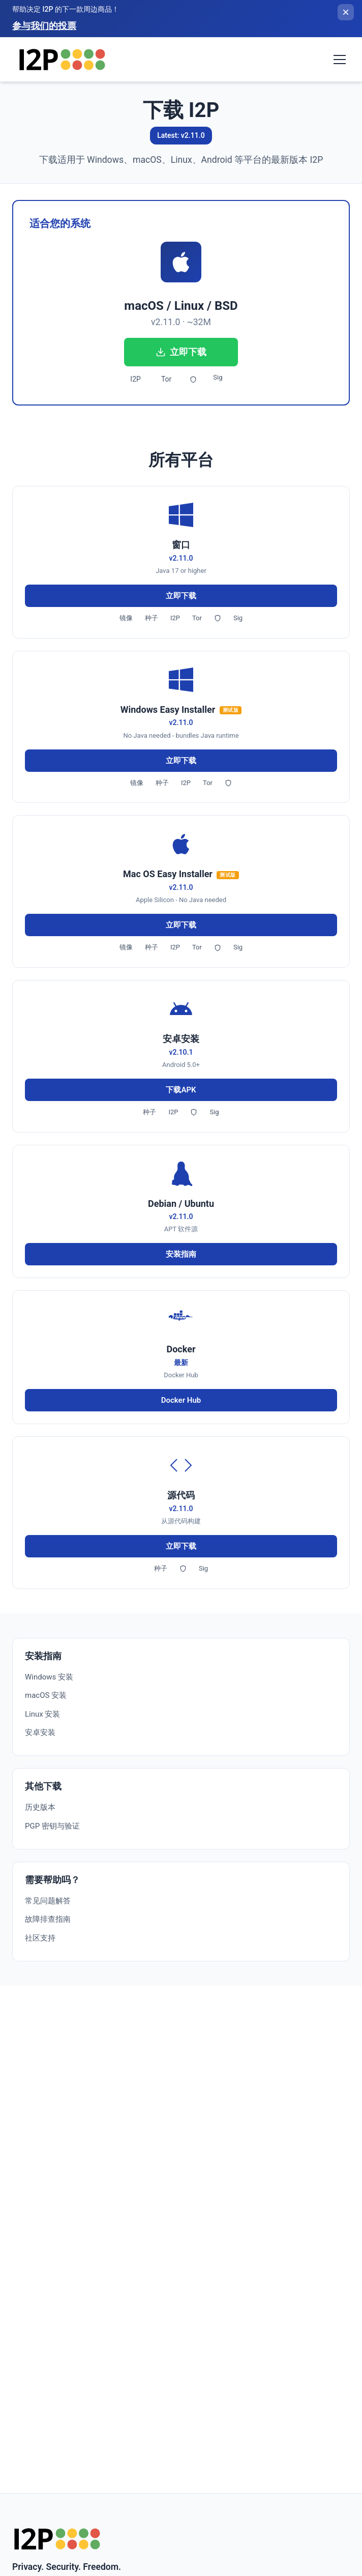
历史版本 (40, 1807)
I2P (135, 379)
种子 (151, 618)
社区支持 (40, 1938)
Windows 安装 (49, 1677)
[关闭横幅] (346, 12)
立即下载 (181, 351)
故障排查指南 (48, 1919)
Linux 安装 (42, 1714)
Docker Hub (181, 1400)
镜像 (126, 618)
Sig (217, 377)
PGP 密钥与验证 (52, 1826)
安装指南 (181, 1254)
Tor (166, 379)
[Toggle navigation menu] (339, 59)
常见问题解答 (48, 1900)
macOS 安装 (46, 1695)
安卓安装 (40, 1732)
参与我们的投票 (44, 26)
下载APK (181, 1089)
